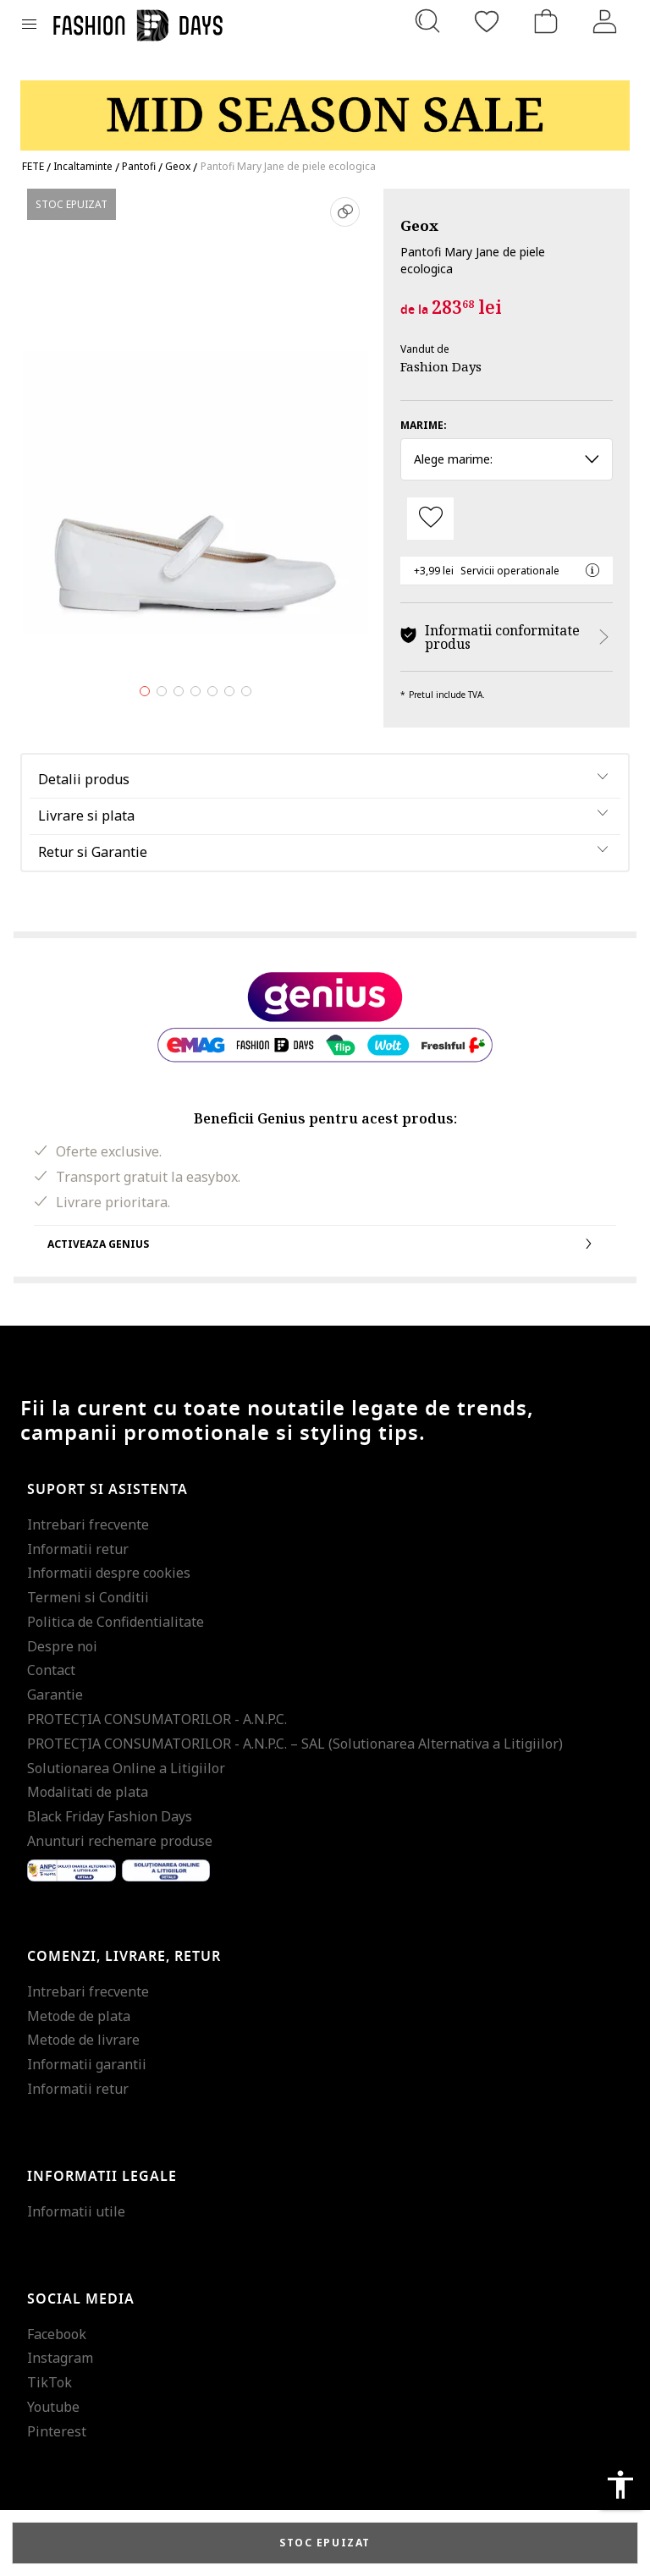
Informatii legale (102, 2177)
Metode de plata (78, 2016)
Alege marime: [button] (506, 459)
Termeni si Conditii (88, 1597)
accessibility (620, 2485)
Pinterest (56, 2431)
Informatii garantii (86, 2064)
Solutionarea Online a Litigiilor (126, 1768)
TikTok (49, 2382)
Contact (51, 1670)
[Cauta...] (427, 21)
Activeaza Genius (325, 1243)
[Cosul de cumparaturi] (546, 21)
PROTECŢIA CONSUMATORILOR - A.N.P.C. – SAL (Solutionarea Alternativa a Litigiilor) (295, 1743)
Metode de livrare (83, 2039)
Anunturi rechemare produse (119, 1841)
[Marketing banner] (325, 108)
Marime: (423, 425)
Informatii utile (76, 2211)
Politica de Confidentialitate (115, 1621)
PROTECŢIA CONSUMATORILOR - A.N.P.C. (157, 1719)
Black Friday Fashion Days (109, 1816)
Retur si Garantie (92, 852)
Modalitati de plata (87, 1791)
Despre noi (62, 1646)
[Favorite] (486, 21)
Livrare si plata (86, 815)
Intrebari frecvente (88, 1524)
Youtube (53, 2406)
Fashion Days (441, 366)
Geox (419, 225)
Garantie (55, 1694)
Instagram (60, 2357)
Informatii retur (78, 1549)
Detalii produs (83, 779)
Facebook (56, 2334)
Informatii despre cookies (108, 1572)
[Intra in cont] (605, 21)
